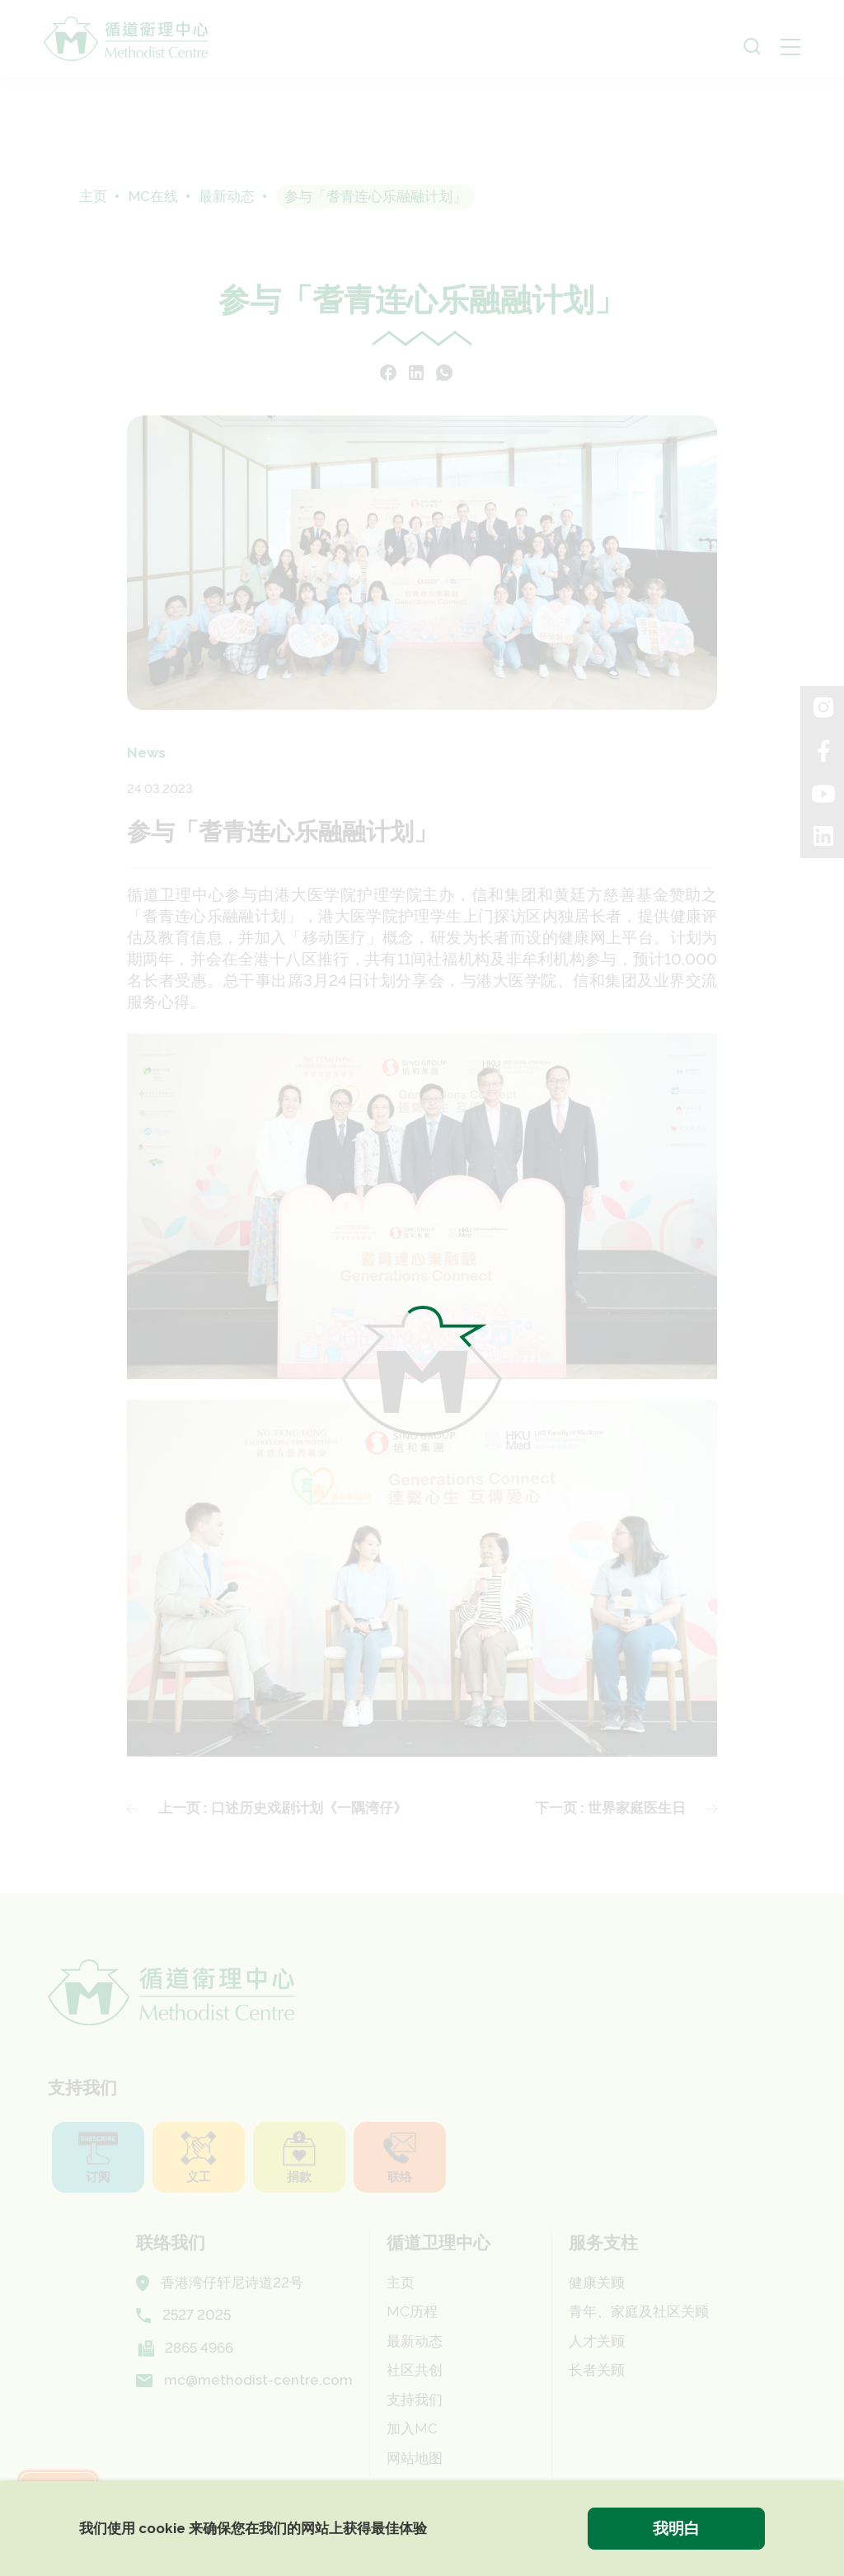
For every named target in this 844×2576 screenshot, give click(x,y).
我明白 (676, 2528)
